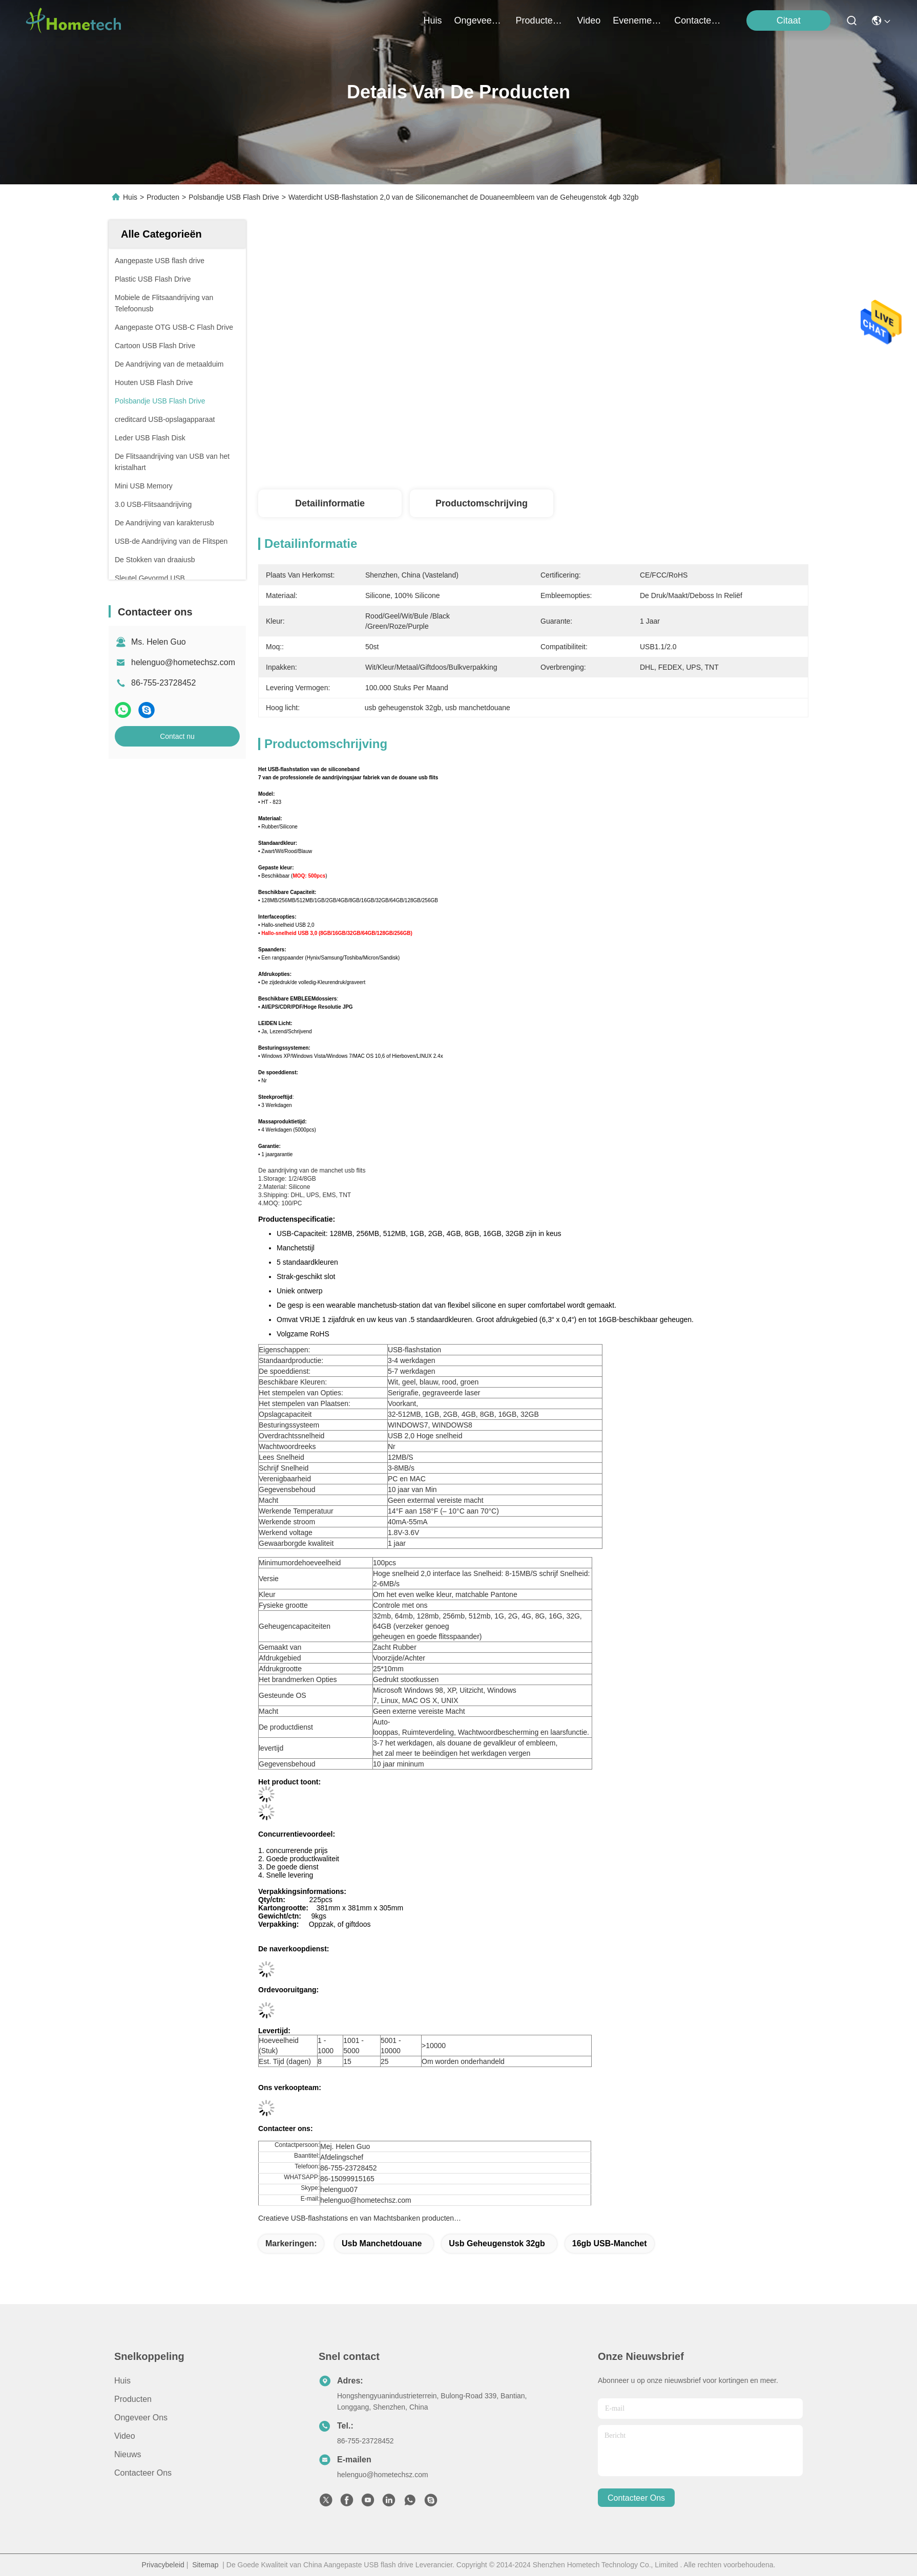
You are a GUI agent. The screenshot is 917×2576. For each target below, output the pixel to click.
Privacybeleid (163, 2565)
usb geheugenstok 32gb (497, 2243)
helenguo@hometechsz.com (183, 662)
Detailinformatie (330, 503)
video (589, 20)
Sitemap (205, 2565)
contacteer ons (698, 20)
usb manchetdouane (382, 2243)
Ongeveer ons (141, 2417)
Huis (433, 20)
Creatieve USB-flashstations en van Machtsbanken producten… (359, 2218)
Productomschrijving (481, 503)
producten (540, 20)
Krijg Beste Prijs (621, 451)
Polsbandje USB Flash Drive (234, 197)
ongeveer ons (479, 20)
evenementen (637, 20)
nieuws (127, 2454)
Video (124, 2436)
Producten (163, 197)
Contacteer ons (143, 2472)
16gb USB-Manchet (609, 2243)
